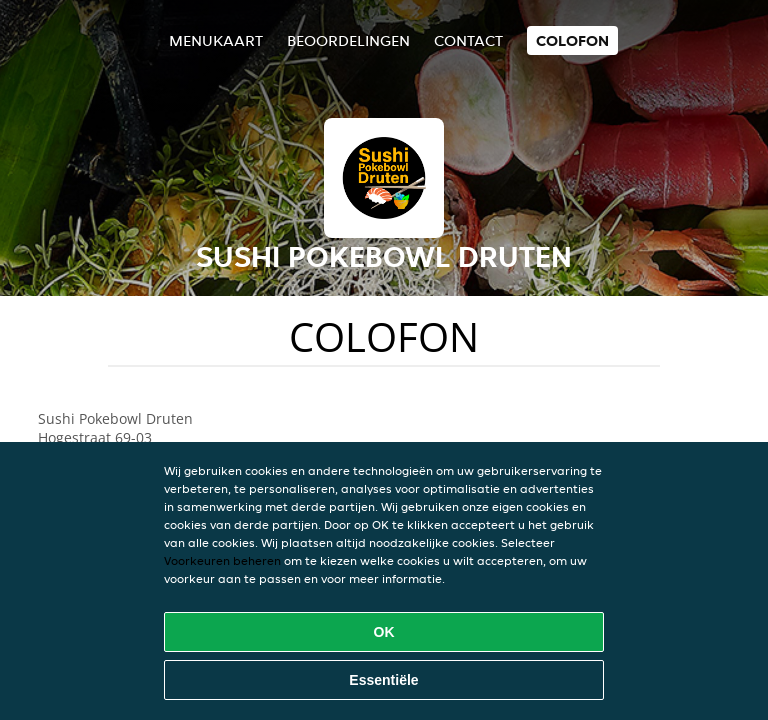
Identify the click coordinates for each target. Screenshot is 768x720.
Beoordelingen (348, 40)
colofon (572, 40)
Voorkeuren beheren (222, 560)
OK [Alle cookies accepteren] (384, 632)
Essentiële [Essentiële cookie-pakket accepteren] (383, 680)
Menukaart (216, 40)
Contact (468, 40)
